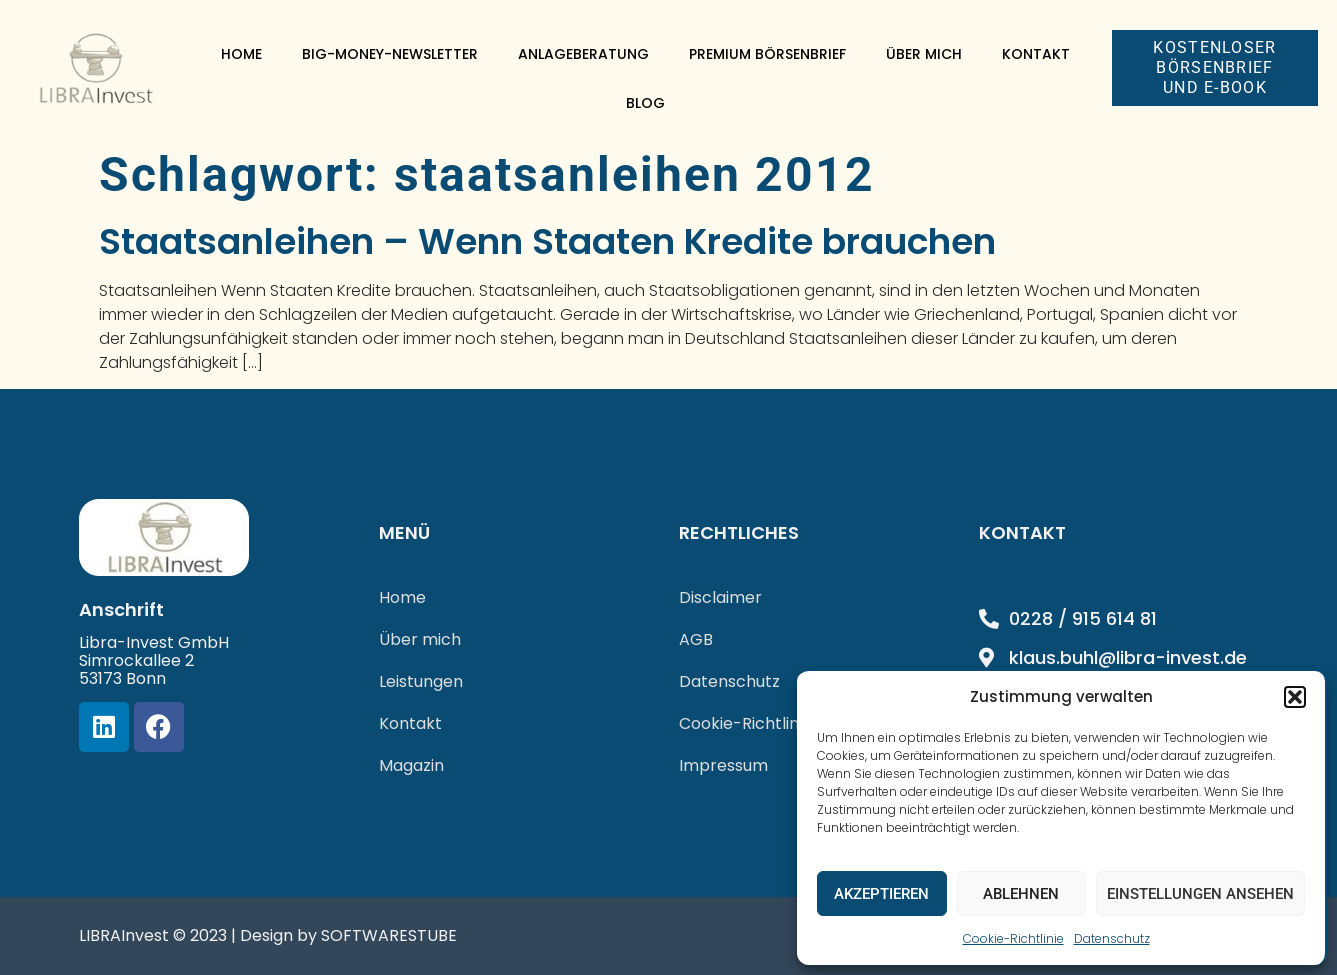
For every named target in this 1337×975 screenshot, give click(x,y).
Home (241, 54)
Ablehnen (1021, 894)
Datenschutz (1112, 938)
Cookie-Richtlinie (1013, 938)
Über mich (924, 54)
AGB (696, 639)
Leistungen (421, 681)
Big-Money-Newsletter (390, 54)
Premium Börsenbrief (767, 54)
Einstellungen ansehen (1200, 894)
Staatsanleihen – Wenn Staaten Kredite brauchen (547, 241)
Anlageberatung (583, 54)
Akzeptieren (881, 894)
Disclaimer (720, 597)
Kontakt (1036, 54)
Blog (645, 103)
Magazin (411, 765)
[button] (1295, 697)
